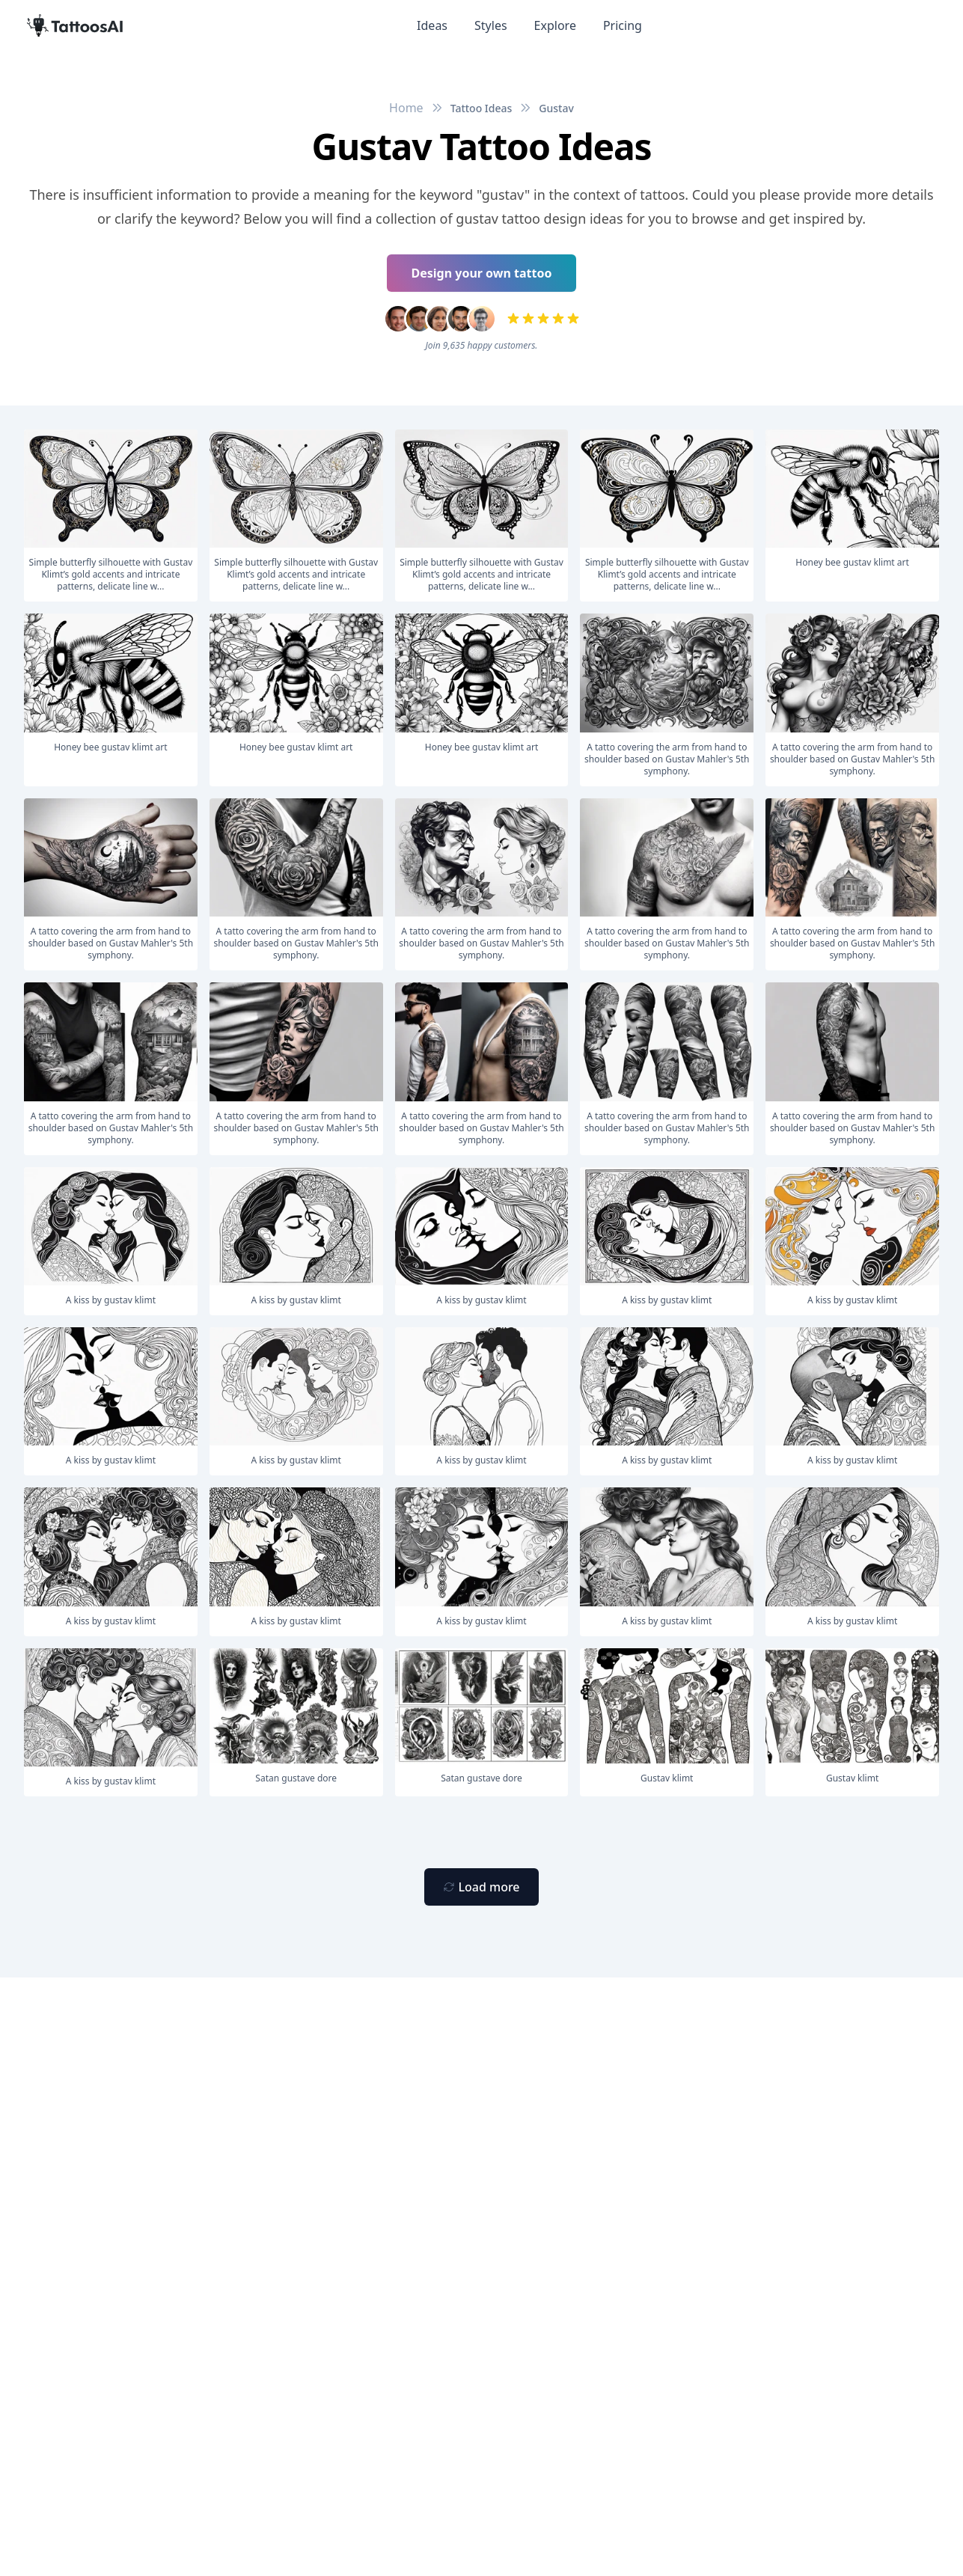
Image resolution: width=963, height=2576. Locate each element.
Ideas (432, 25)
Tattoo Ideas (481, 108)
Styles (490, 25)
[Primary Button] (481, 1887)
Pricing (622, 25)
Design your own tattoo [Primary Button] (482, 273)
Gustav (556, 108)
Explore (555, 25)
